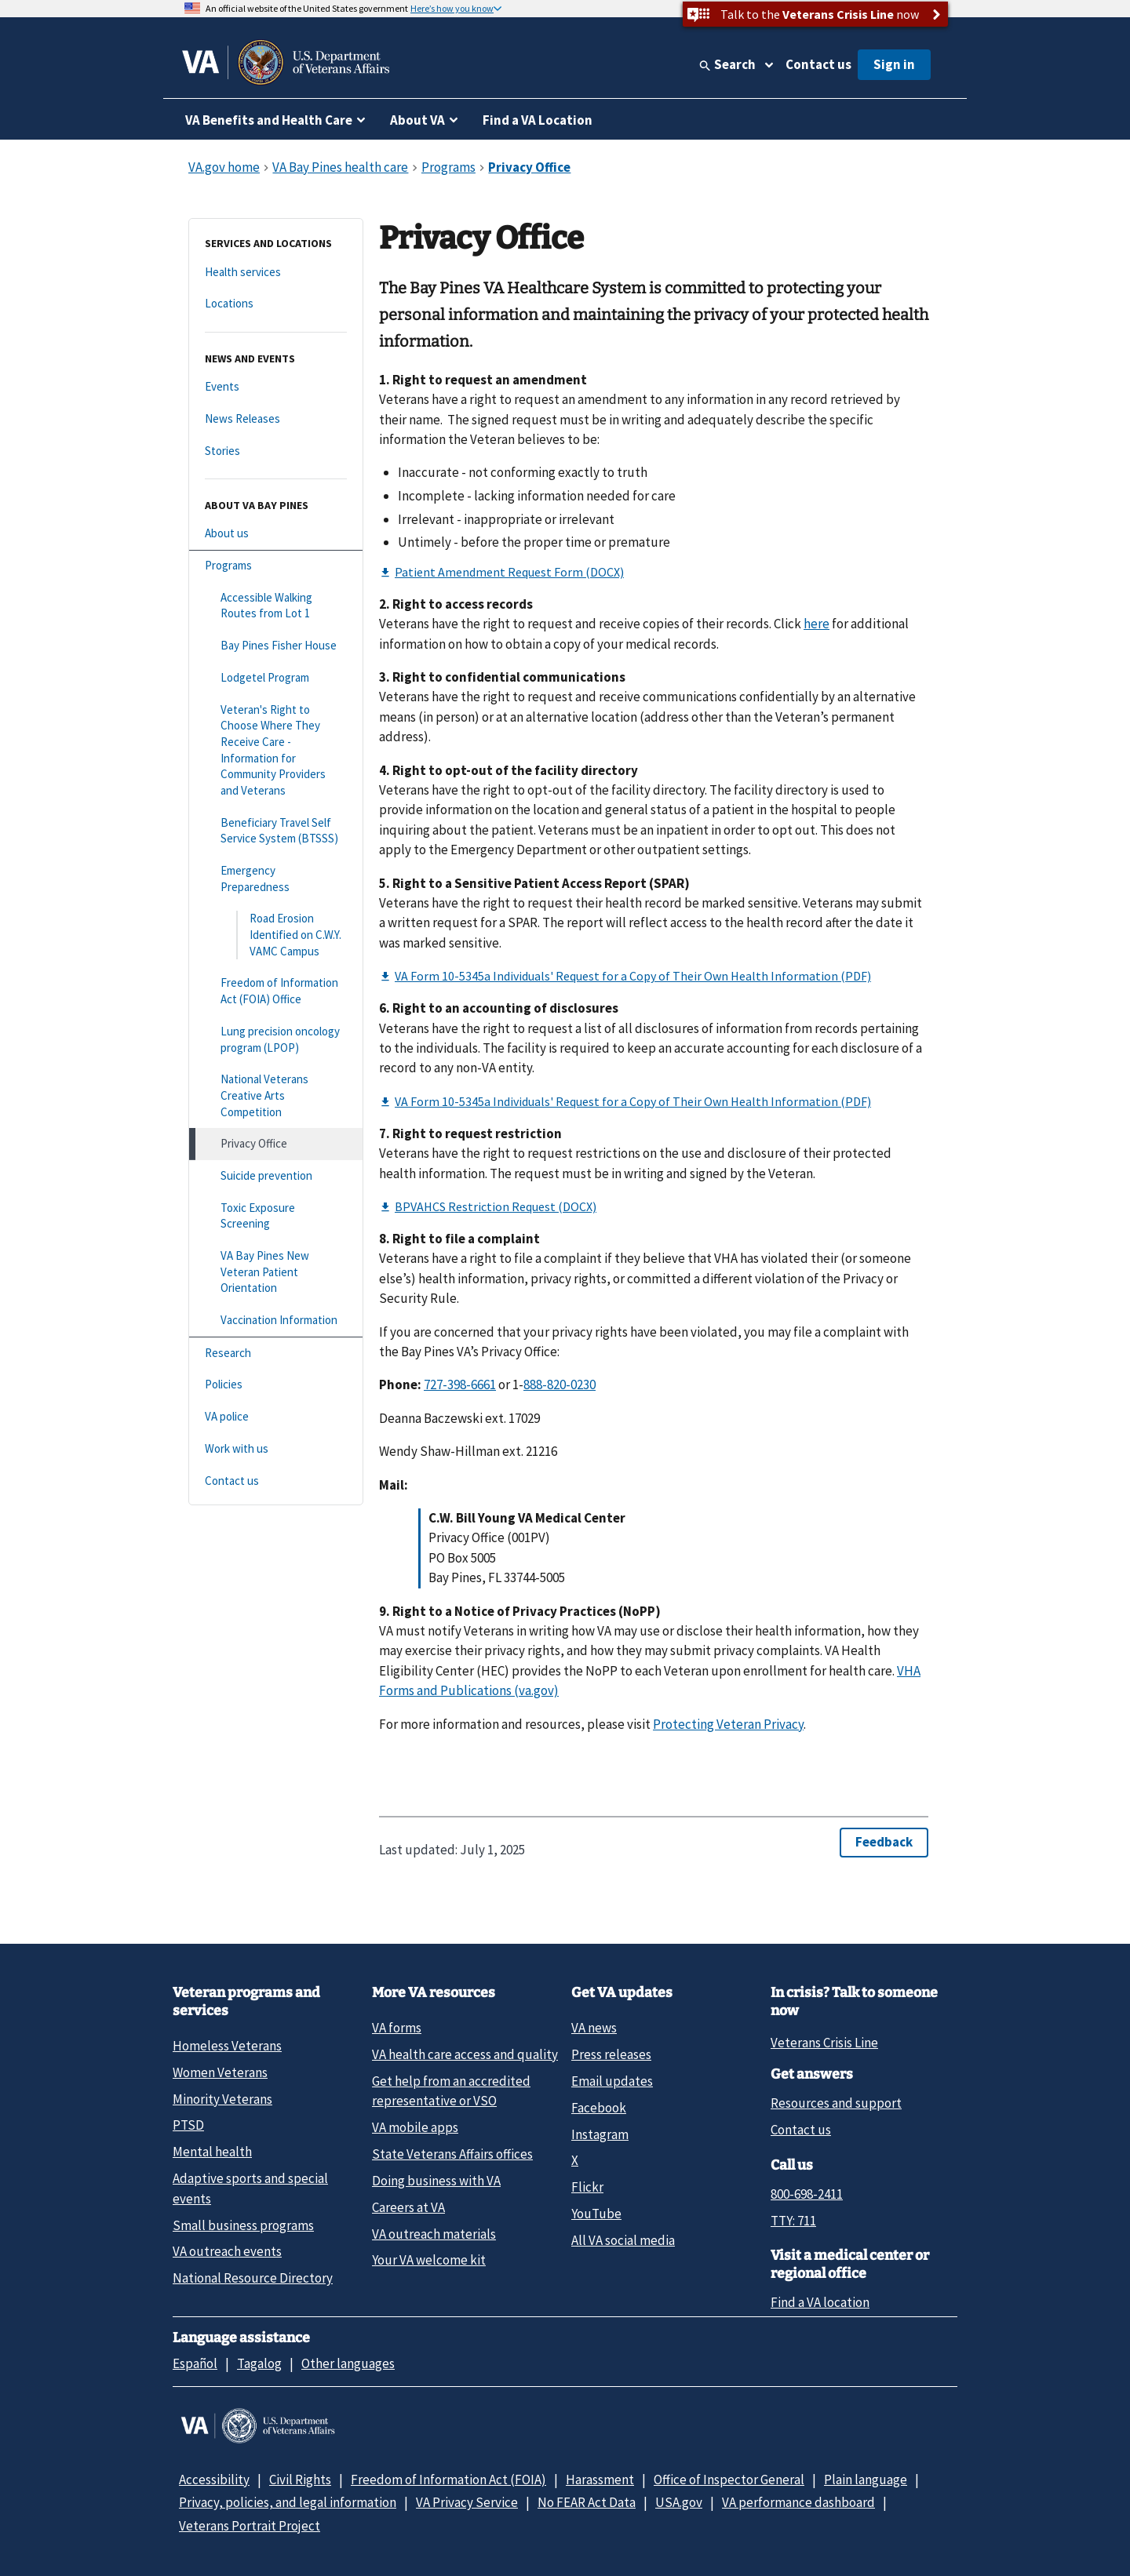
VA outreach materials (434, 2234)
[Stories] (276, 451)
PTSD (188, 2125)
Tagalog (259, 2363)
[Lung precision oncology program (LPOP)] (276, 1040)
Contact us (818, 64)
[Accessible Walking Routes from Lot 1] (276, 606)
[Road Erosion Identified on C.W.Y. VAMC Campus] (276, 935)
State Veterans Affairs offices (452, 2154)
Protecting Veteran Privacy (728, 1724)
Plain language (865, 2479)
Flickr (587, 2187)
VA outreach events (227, 2251)
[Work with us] (276, 1449)
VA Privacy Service (467, 2502)
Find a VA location (820, 2302)
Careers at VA (408, 2207)
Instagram (600, 2134)
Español (195, 2363)
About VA (417, 120)
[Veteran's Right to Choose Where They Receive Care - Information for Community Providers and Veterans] (276, 750)
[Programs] (276, 566)
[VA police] (276, 1417)
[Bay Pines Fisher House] (276, 646)
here (816, 623)
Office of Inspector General (729, 2479)
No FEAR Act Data (587, 2502)
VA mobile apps (415, 2127)
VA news (594, 2027)
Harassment (600, 2479)
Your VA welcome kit (429, 2260)
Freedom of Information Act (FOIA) (448, 2479)
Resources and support (836, 2103)
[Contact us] (276, 1481)
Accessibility (214, 2479)
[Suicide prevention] (276, 1176)
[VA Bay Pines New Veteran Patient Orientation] (276, 1272)
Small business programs (243, 2225)
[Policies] (276, 1385)
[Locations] (276, 304)
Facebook (598, 2107)
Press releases (611, 2054)
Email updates (612, 2081)
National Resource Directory (253, 2278)
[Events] (276, 387)
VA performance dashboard (798, 2502)
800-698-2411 (807, 2194)
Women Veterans (220, 2072)
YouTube (596, 2213)
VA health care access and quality (465, 2054)
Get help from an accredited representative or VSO (451, 2090)
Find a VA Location (537, 120)
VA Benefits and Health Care (268, 120)
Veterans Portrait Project (249, 2525)
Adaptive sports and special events (250, 2188)
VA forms (396, 2027)
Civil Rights (300, 2479)
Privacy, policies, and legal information (287, 2502)
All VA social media (623, 2240)
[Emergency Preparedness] (276, 879)
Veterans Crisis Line (824, 2042)
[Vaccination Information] (276, 1320)
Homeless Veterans (227, 2045)
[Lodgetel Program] (276, 678)
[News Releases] (276, 419)
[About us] (276, 534)
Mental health (212, 2151)
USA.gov (678, 2502)
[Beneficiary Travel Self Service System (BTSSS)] (276, 831)
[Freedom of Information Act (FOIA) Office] (276, 991)
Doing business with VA (436, 2180)
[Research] (276, 1353)
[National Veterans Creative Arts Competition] (276, 1096)
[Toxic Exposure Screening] (276, 1216)
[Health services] (276, 273)
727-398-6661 (460, 1384)
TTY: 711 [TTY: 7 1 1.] (793, 2220)
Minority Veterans (222, 2099)
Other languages (348, 2363)
